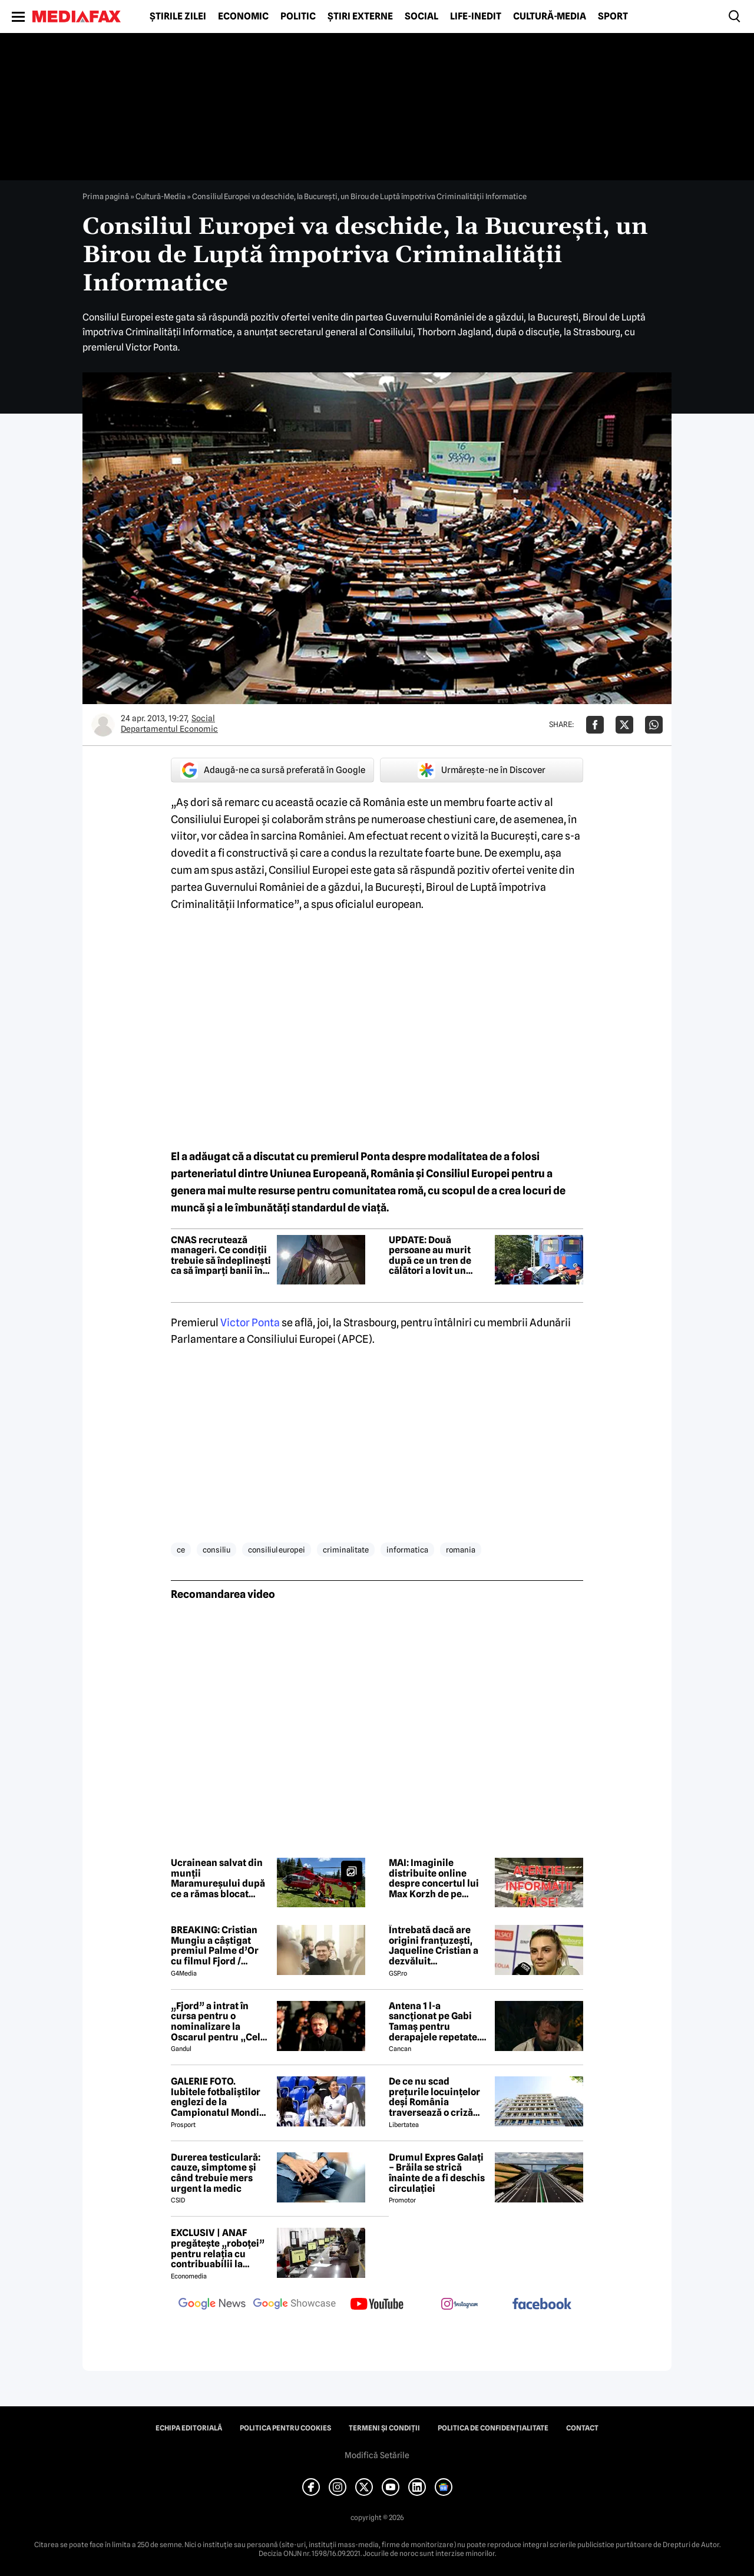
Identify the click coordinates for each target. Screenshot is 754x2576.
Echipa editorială (189, 2428)
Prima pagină (105, 196)
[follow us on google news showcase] (294, 2305)
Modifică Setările (377, 2455)
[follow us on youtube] (377, 2305)
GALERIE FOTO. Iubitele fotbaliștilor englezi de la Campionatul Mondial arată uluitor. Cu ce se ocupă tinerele (219, 2097)
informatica (407, 1549)
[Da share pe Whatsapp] (654, 725)
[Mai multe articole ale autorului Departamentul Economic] (103, 725)
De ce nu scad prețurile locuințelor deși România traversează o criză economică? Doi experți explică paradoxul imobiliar (434, 2097)
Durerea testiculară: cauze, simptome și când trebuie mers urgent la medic (215, 2173)
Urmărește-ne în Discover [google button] (481, 770)
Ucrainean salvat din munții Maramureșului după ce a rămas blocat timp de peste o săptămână (218, 1878)
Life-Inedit (475, 16)
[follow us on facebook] (542, 2304)
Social (421, 16)
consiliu (216, 1549)
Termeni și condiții (384, 2428)
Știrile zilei (178, 16)
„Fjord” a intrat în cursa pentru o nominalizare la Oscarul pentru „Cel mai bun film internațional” (215, 2021)
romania (460, 1549)
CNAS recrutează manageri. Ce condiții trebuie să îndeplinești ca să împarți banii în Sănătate (221, 1255)
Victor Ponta (250, 1322)
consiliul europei (276, 1549)
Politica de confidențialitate (493, 2428)
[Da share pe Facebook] (595, 725)
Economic (243, 16)
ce (181, 1549)
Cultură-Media (549, 16)
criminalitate (346, 1549)
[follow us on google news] (212, 2305)
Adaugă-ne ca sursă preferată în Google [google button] (272, 770)
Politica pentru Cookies (285, 2428)
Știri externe (360, 16)
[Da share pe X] (624, 725)
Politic (298, 16)
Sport (613, 16)
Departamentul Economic (169, 729)
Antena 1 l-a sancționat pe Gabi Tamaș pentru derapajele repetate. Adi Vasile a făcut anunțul (434, 2021)
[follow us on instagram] (459, 2305)
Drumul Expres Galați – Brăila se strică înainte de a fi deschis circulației (437, 2173)
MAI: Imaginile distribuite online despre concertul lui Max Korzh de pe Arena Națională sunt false (436, 1878)
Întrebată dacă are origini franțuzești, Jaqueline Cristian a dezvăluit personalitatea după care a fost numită (434, 1945)
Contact (582, 2428)
